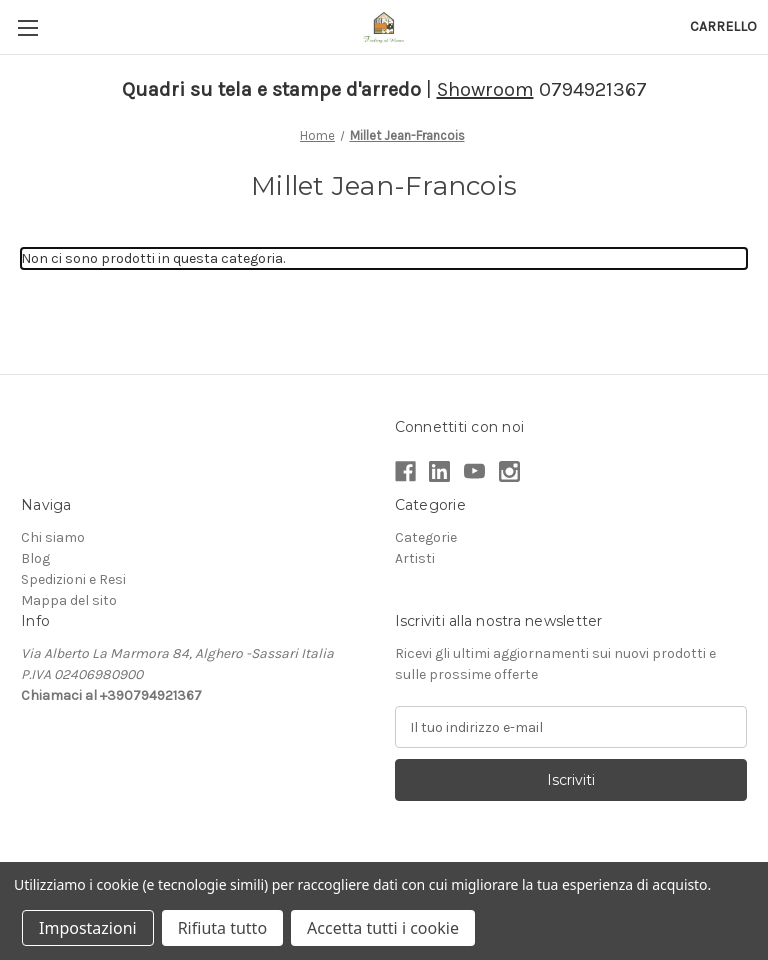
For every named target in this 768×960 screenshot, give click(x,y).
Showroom (485, 89)
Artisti (415, 558)
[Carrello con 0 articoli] (723, 26)
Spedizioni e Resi (73, 579)
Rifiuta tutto (222, 928)
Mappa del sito (69, 600)
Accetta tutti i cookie (383, 928)
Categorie (426, 537)
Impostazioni (88, 928)
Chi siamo (53, 537)
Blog (35, 558)
